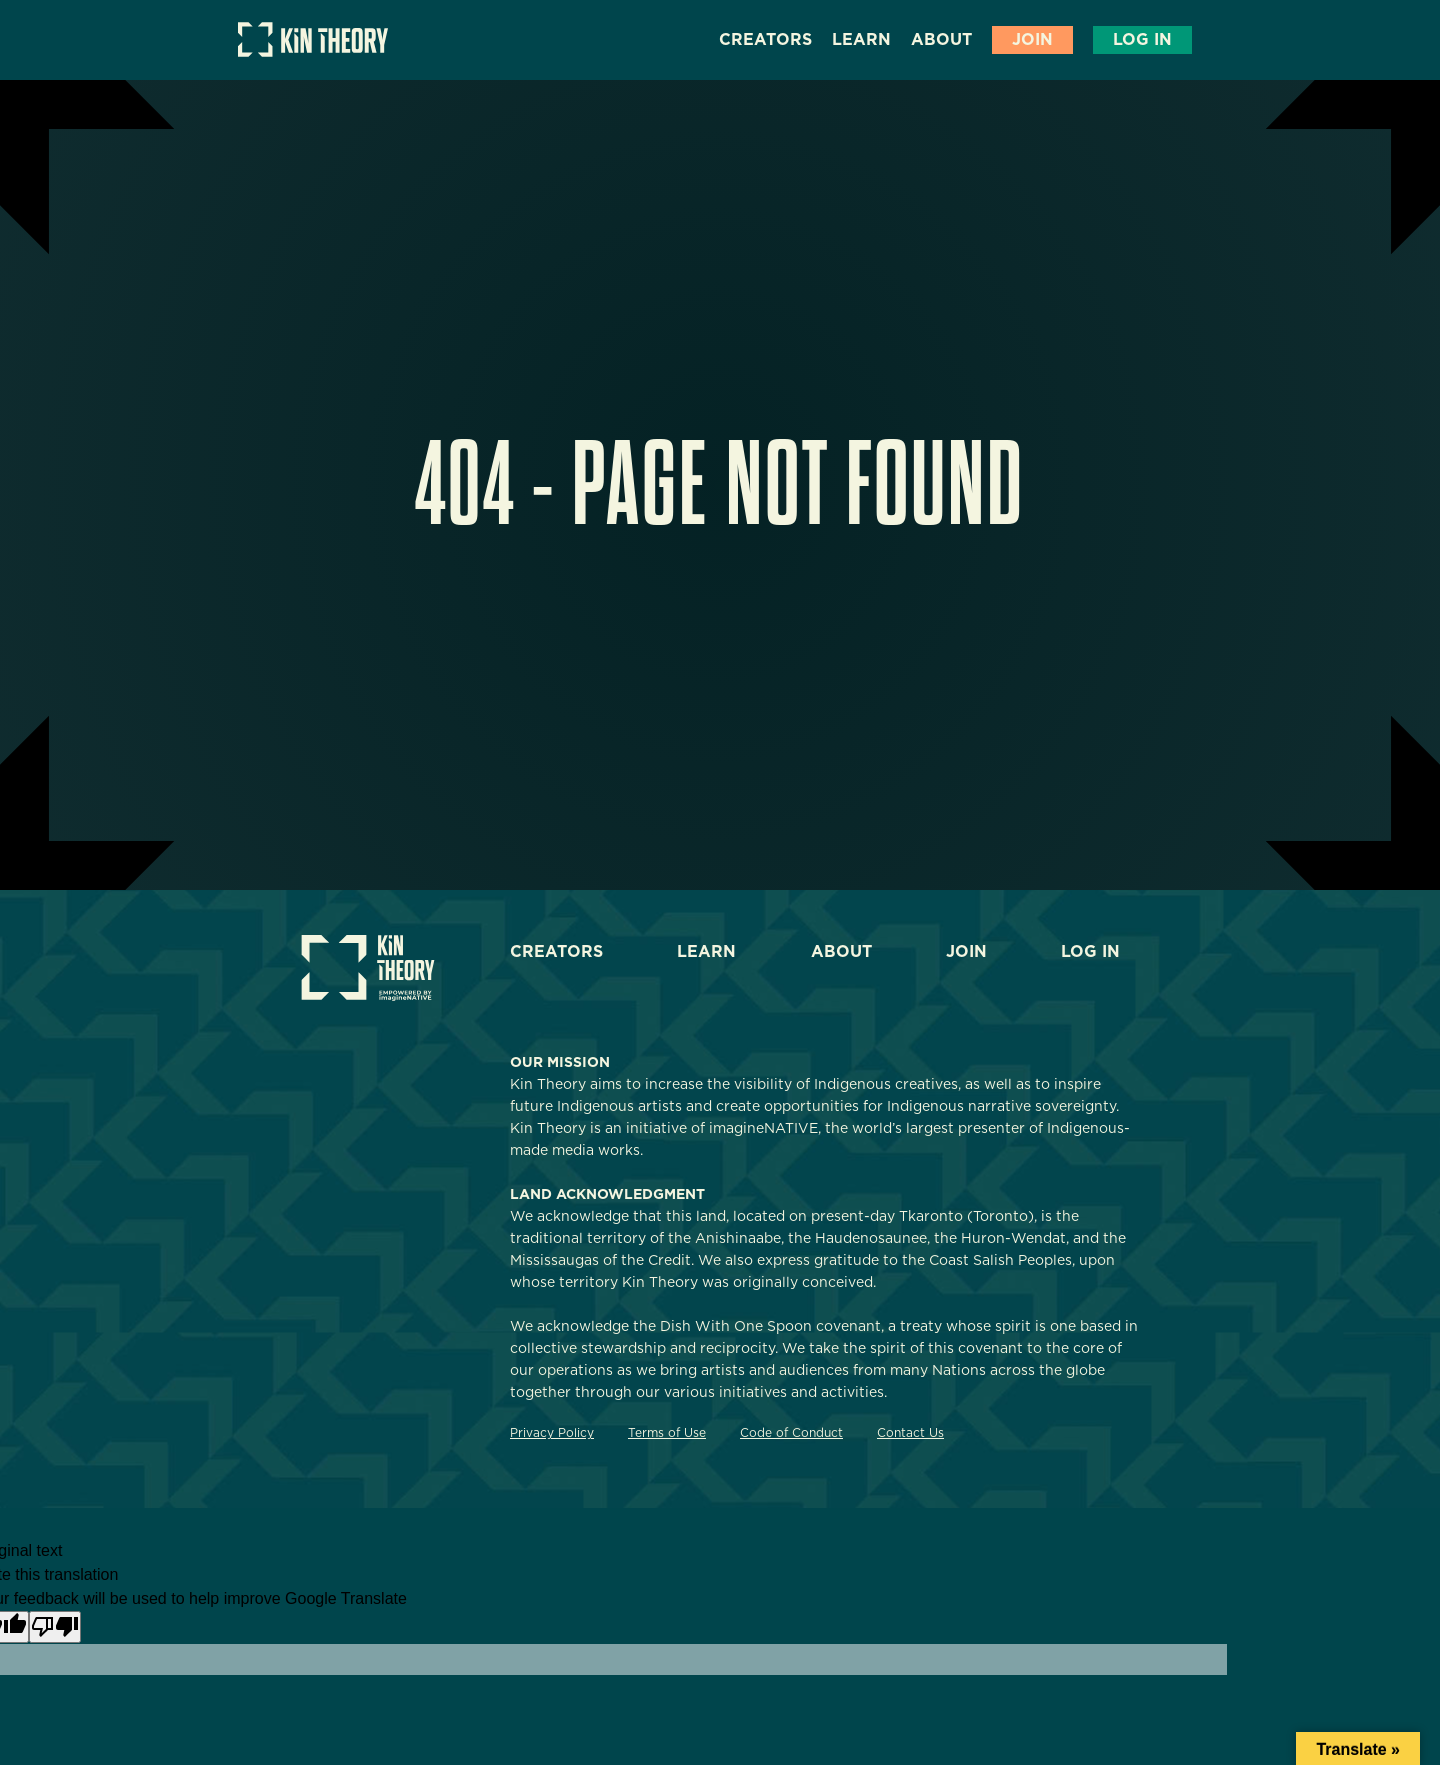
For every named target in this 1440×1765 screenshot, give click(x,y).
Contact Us (910, 1432)
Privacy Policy (552, 1432)
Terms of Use (667, 1432)
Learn (861, 39)
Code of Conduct (791, 1432)
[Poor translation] (55, 1627)
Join (1032, 39)
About (941, 39)
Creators (765, 39)
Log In (1142, 39)
